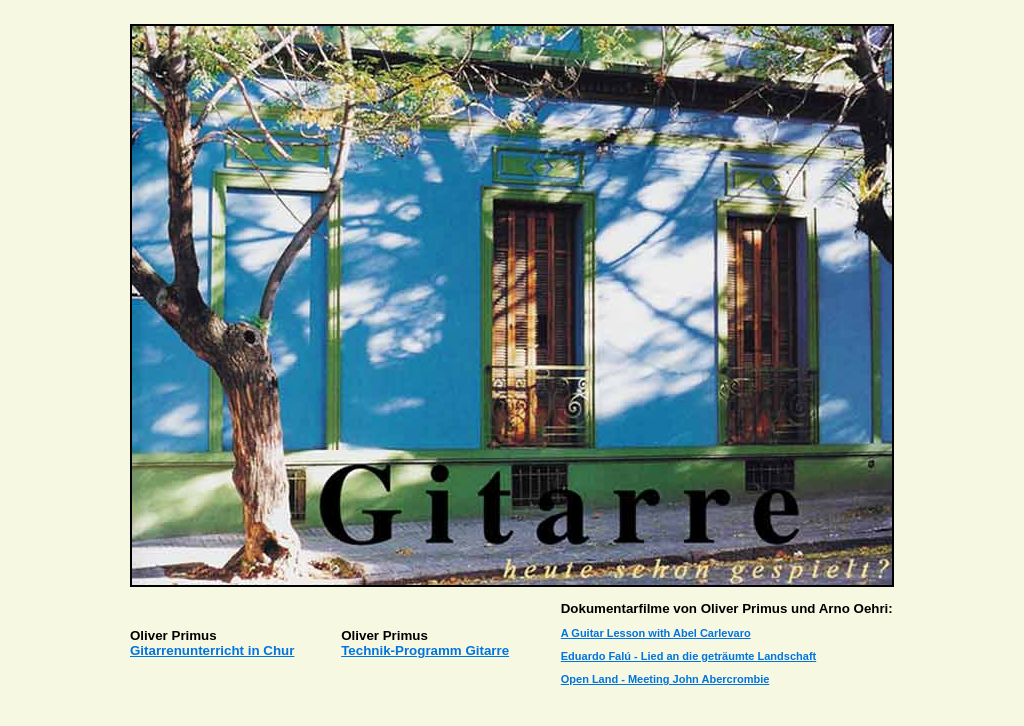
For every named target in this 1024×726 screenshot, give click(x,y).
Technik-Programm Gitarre (425, 650)
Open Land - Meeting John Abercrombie (665, 679)
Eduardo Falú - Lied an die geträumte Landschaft (688, 656)
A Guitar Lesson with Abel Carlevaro (656, 633)
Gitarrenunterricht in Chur (212, 650)
